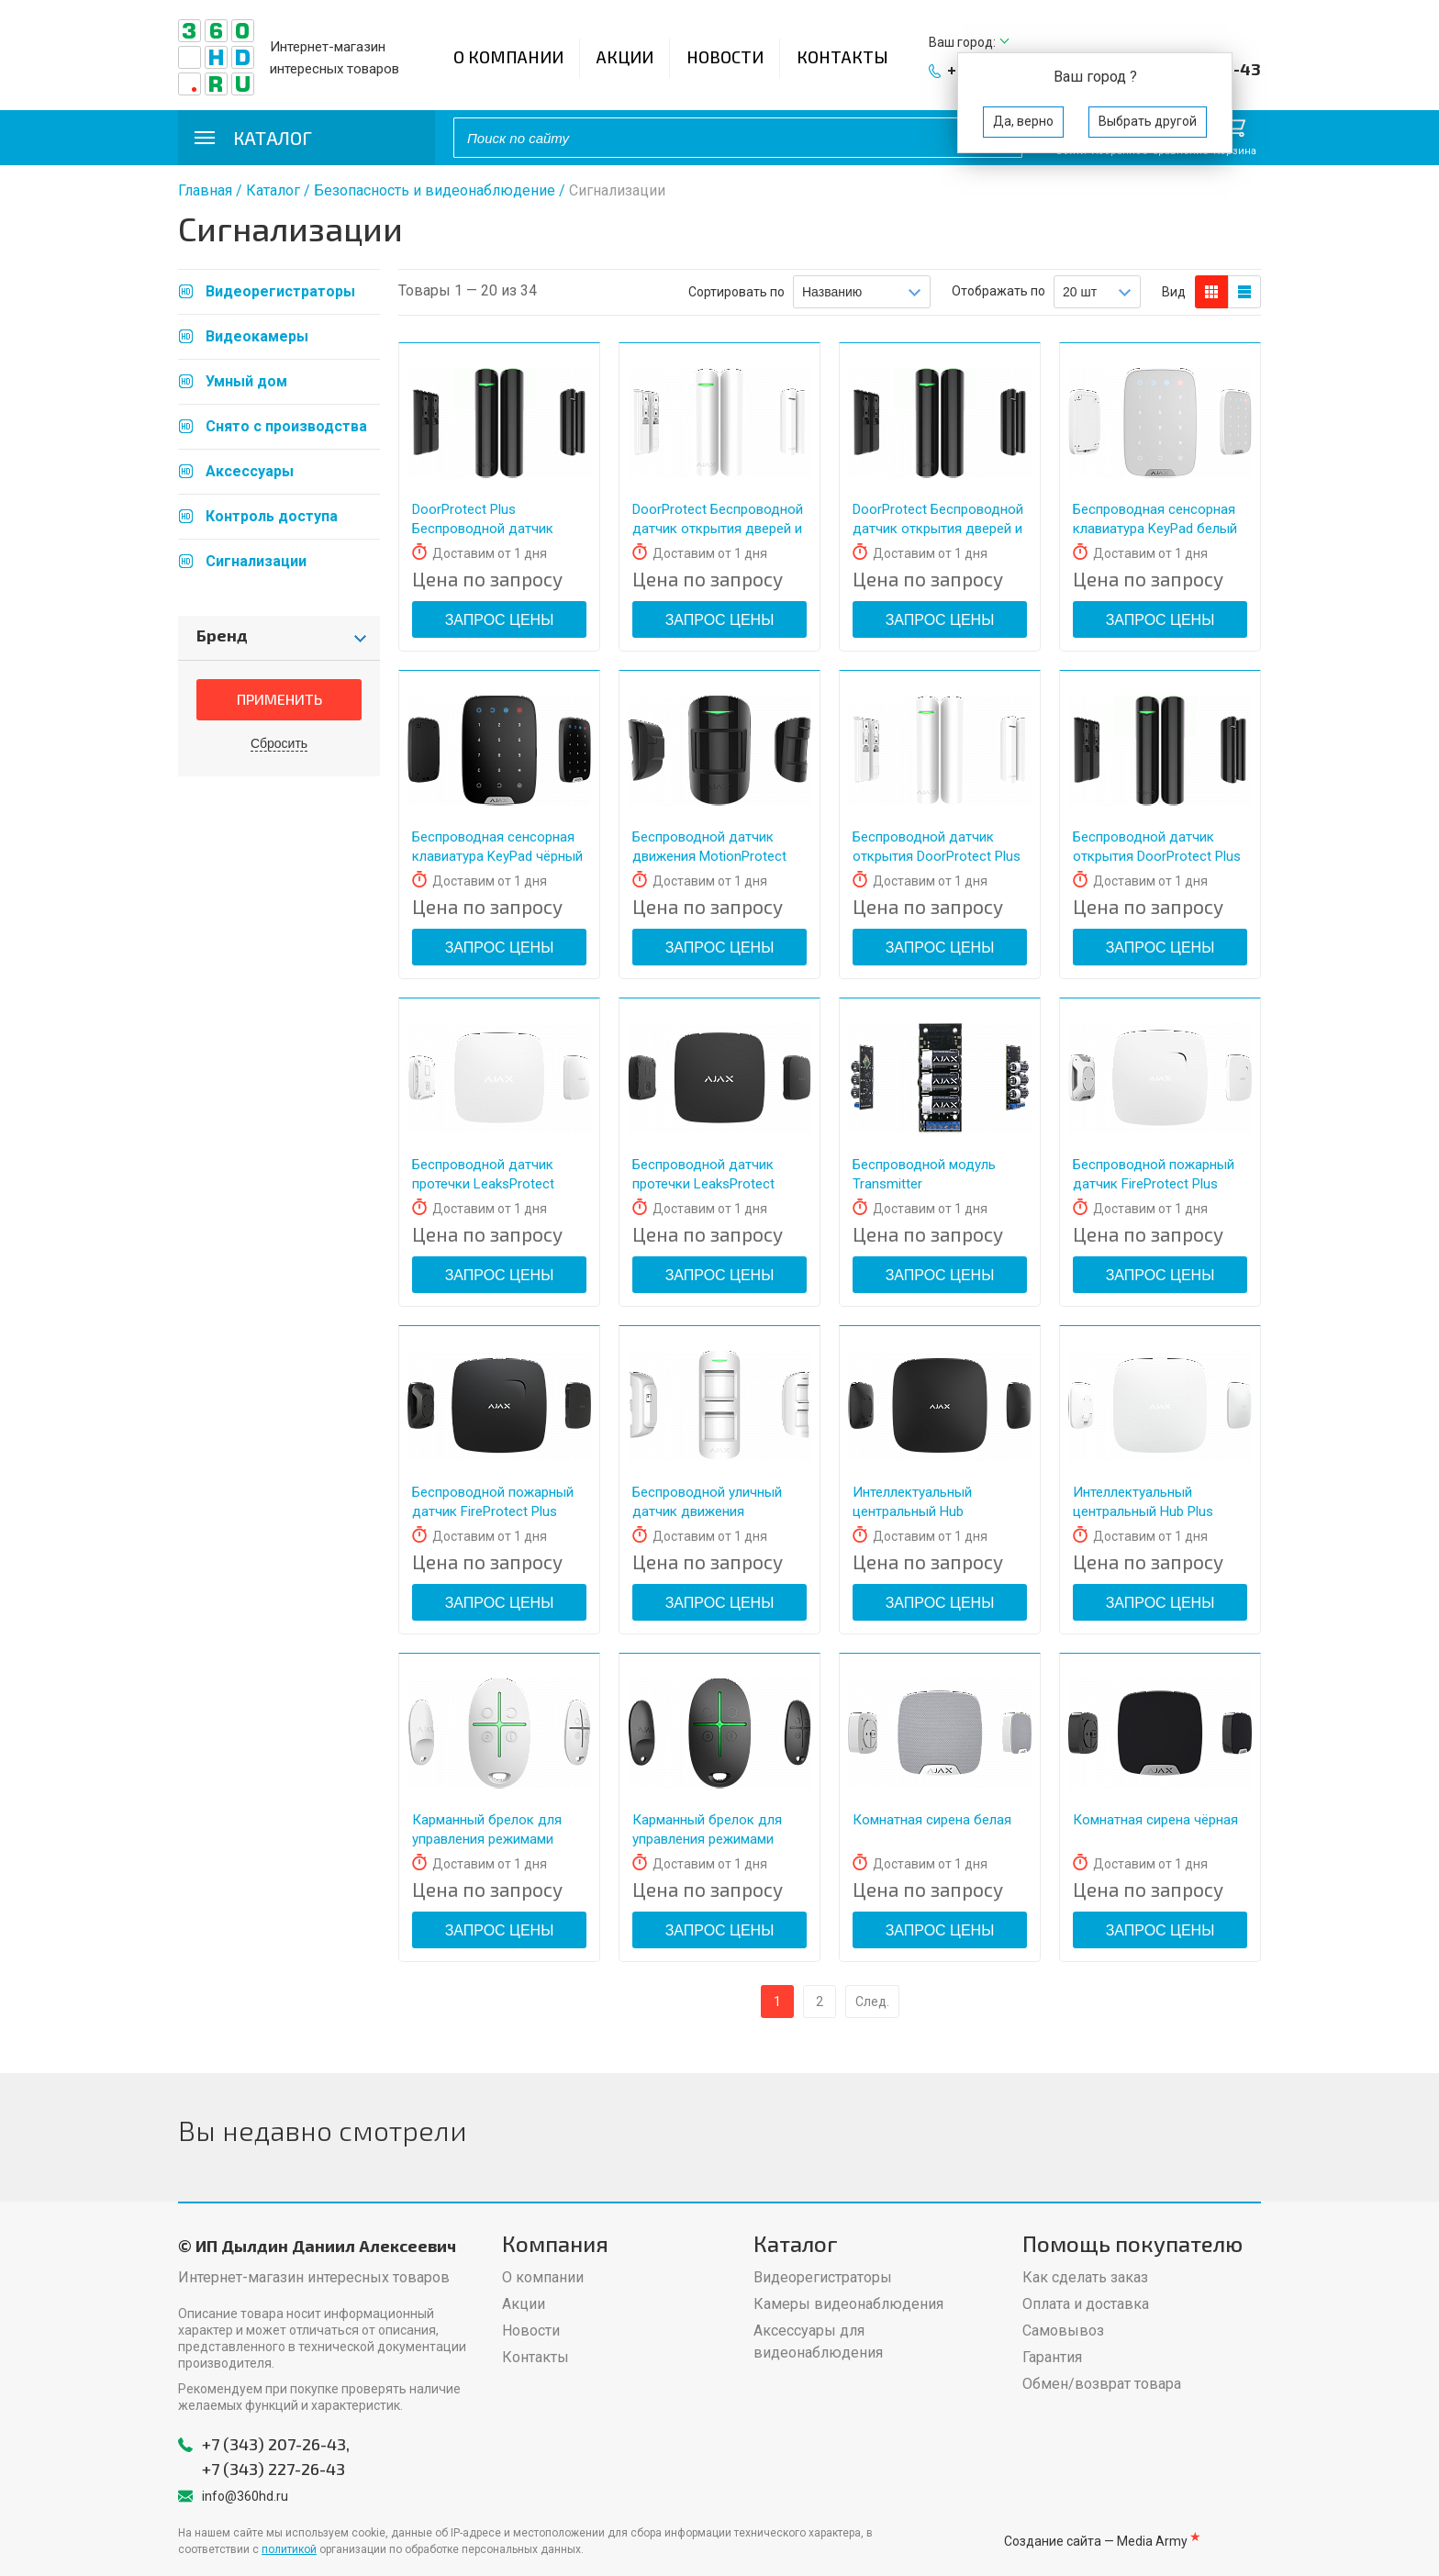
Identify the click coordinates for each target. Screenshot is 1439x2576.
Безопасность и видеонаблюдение (434, 190)
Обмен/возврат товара (1101, 2383)
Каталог (273, 190)
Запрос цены (499, 620)
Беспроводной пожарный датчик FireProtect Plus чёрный (493, 1511)
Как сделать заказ (1085, 2277)
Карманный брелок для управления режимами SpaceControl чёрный (707, 1839)
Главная (205, 190)
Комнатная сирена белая (932, 1820)
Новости (725, 57)
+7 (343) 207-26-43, (276, 2444)
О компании (508, 57)
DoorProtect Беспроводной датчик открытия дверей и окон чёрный (938, 528)
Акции (625, 57)
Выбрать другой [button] (1148, 121)
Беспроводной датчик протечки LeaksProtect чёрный (703, 1183)
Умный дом (246, 381)
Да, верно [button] (1023, 121)
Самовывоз (1063, 2330)
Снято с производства (286, 426)
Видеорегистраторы (280, 291)
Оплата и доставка (1085, 2304)
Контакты (842, 57)
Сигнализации (256, 561)
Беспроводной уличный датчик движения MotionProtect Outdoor (707, 1511)
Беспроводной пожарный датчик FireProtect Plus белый (1153, 1183)
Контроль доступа (272, 516)
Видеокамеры (257, 336)
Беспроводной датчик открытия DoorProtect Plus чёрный (1157, 856)
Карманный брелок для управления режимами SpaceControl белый (487, 1839)
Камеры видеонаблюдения (848, 2304)
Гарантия (1052, 2357)
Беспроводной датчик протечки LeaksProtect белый (483, 1183)
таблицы (1244, 291)
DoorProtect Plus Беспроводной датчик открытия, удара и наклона (498, 528)
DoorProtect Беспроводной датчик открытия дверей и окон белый (717, 528)
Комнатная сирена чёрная (1155, 1820)
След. (872, 2001)
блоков (1211, 291)
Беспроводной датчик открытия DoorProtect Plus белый (937, 856)
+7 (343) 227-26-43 (273, 2469)
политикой (289, 2549)
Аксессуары (250, 471)
